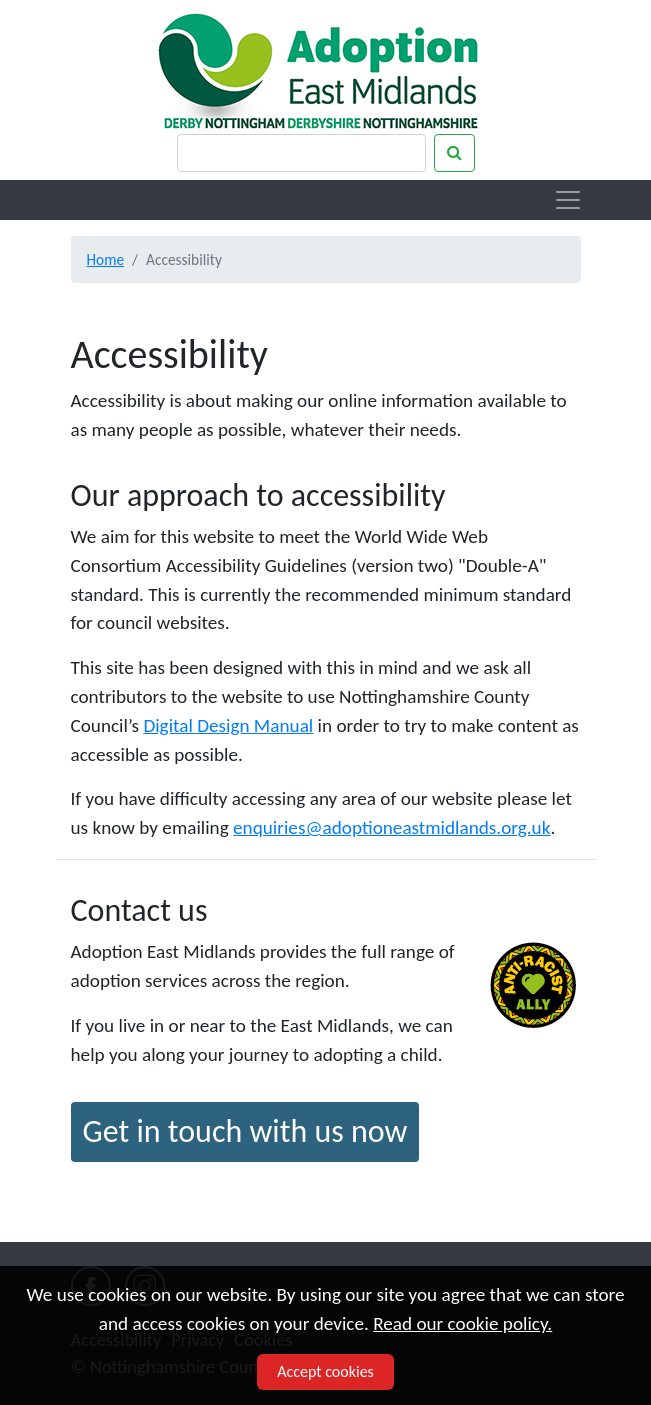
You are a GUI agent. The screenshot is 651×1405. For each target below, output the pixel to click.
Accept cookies (325, 1371)
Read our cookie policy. (462, 1323)
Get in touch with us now (245, 1131)
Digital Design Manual (228, 725)
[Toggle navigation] (568, 200)
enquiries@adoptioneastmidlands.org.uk (391, 827)
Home (106, 259)
